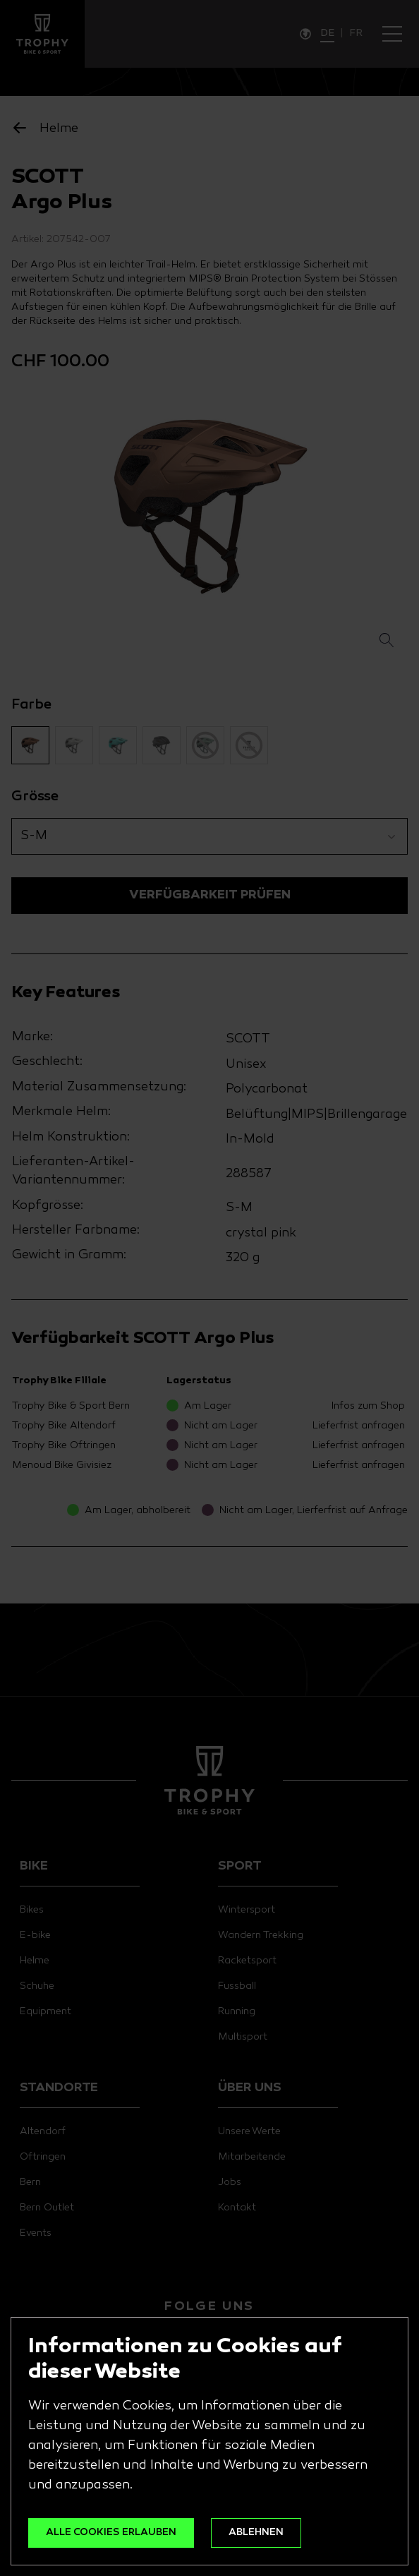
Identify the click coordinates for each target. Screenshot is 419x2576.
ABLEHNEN (256, 2533)
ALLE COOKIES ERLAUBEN (111, 2533)
